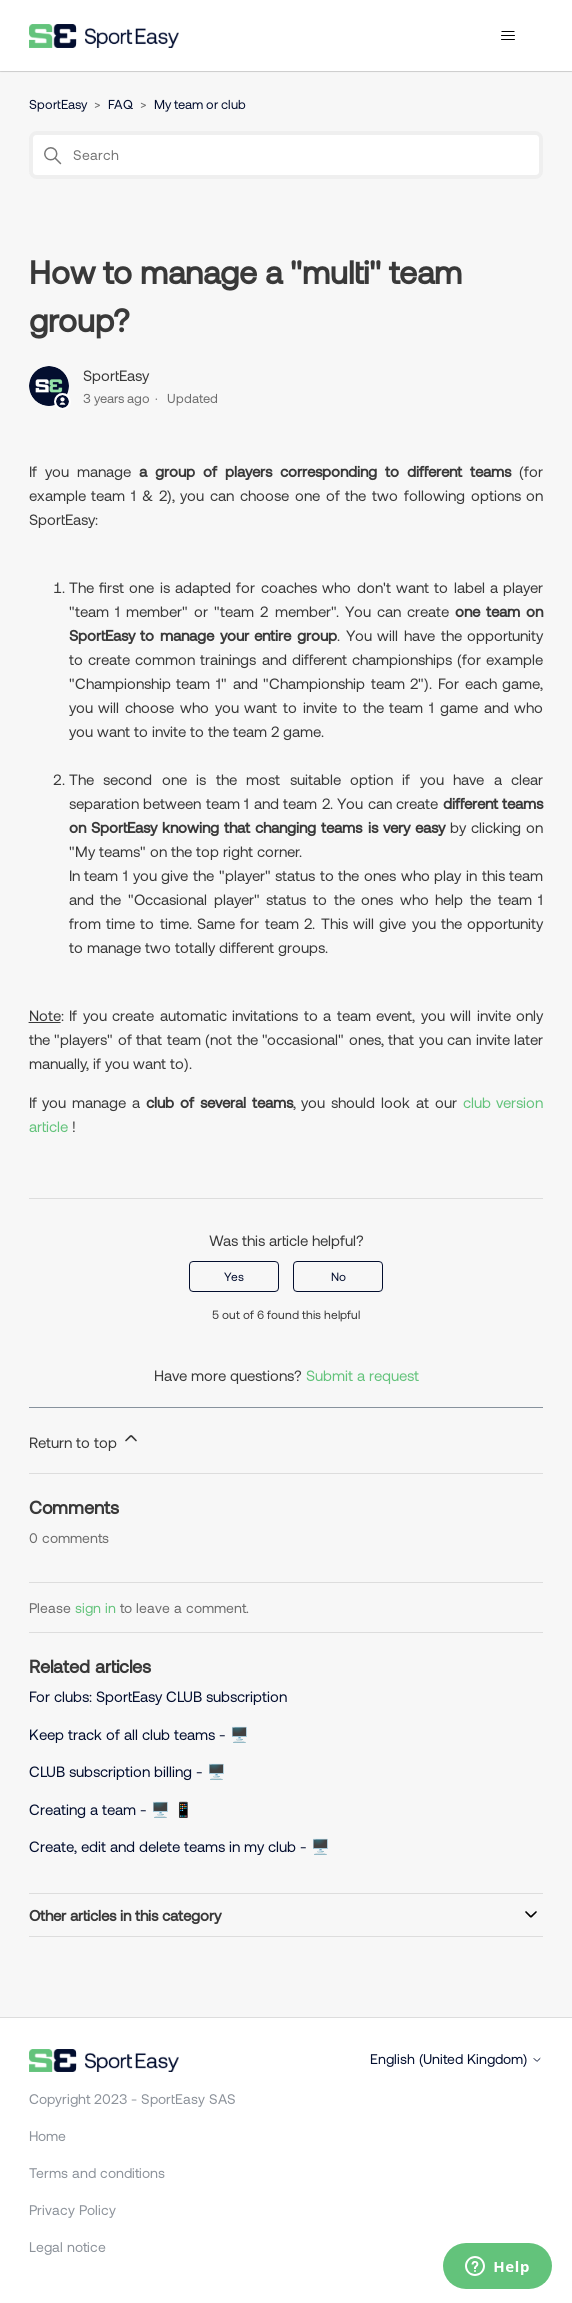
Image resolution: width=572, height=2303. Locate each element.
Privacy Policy (72, 2209)
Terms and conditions (97, 2172)
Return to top (85, 1439)
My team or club (200, 104)
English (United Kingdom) (456, 2059)
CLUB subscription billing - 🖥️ (129, 1771)
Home (47, 2135)
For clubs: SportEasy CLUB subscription (158, 1696)
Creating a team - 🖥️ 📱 (111, 1809)
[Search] (286, 155)
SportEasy (58, 104)
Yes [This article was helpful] (234, 1276)
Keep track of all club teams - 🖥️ (139, 1734)
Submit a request (362, 1375)
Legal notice (67, 2246)
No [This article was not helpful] (338, 1276)
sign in (95, 1607)
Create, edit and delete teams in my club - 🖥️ (179, 1846)
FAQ (120, 104)
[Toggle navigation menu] (507, 36)
